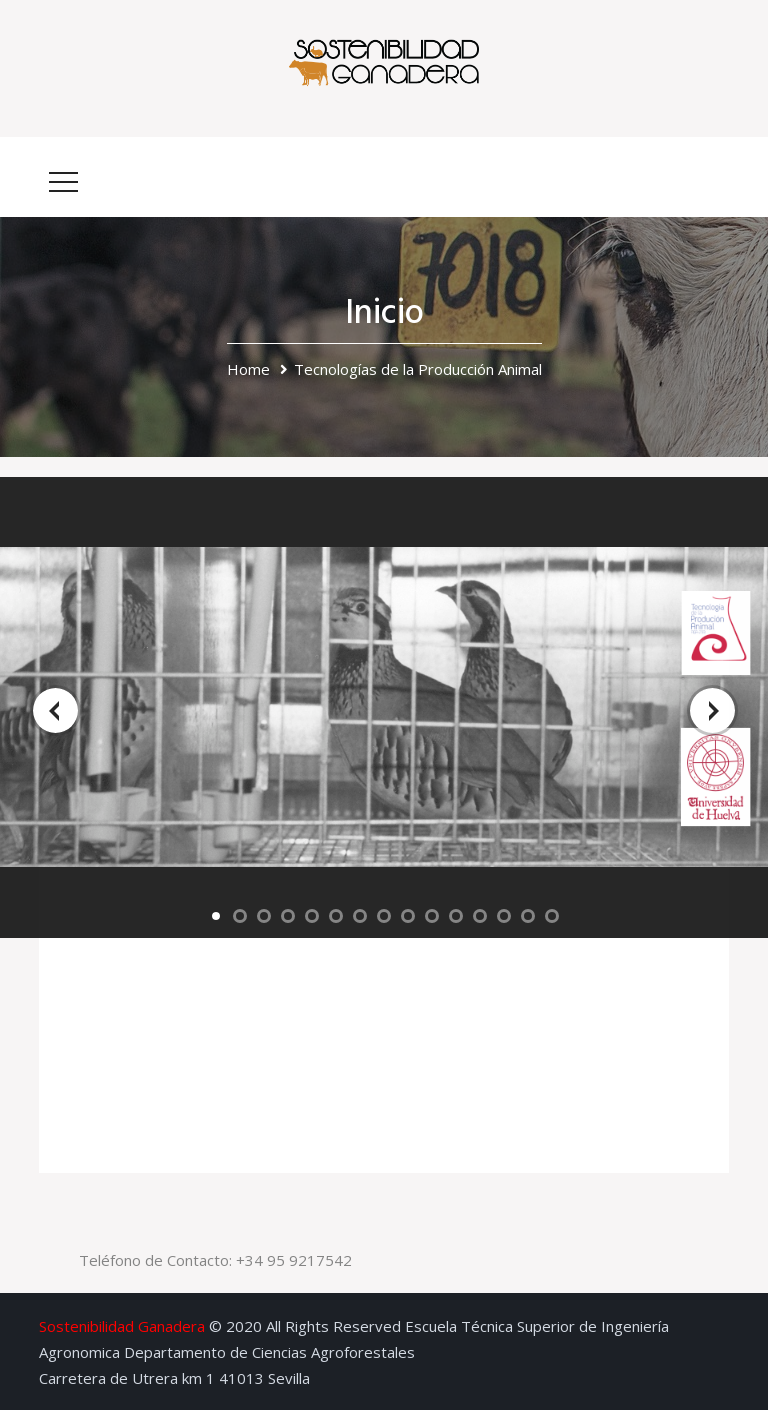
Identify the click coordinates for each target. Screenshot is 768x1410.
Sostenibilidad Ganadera (122, 1326)
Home (248, 369)
